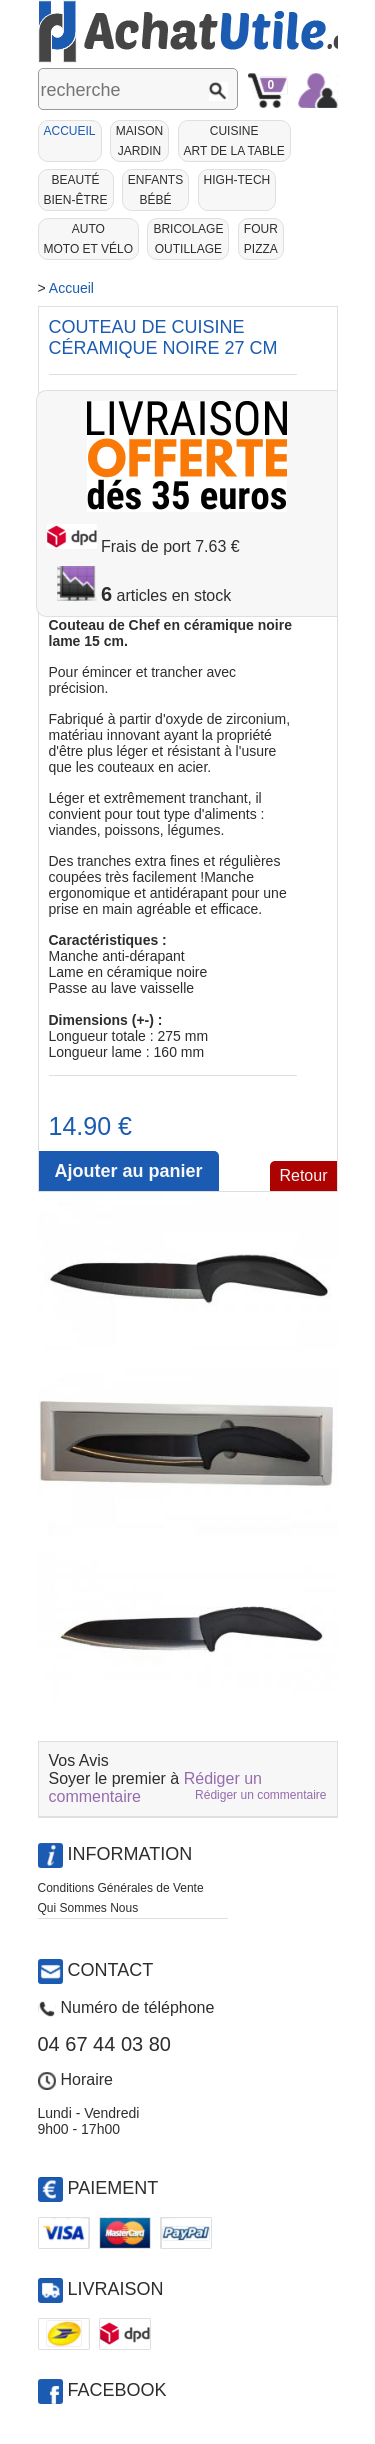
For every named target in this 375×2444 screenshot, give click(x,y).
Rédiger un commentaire (260, 1795)
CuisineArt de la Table (234, 141)
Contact (111, 1970)
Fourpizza (261, 239)
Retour (303, 1175)
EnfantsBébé (155, 190)
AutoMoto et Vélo (89, 239)
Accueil (70, 131)
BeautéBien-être (76, 190)
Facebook (117, 2390)
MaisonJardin (139, 141)
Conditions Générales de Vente (121, 1888)
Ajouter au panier (128, 1171)
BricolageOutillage (188, 239)
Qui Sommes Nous (88, 1908)
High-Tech (237, 180)
